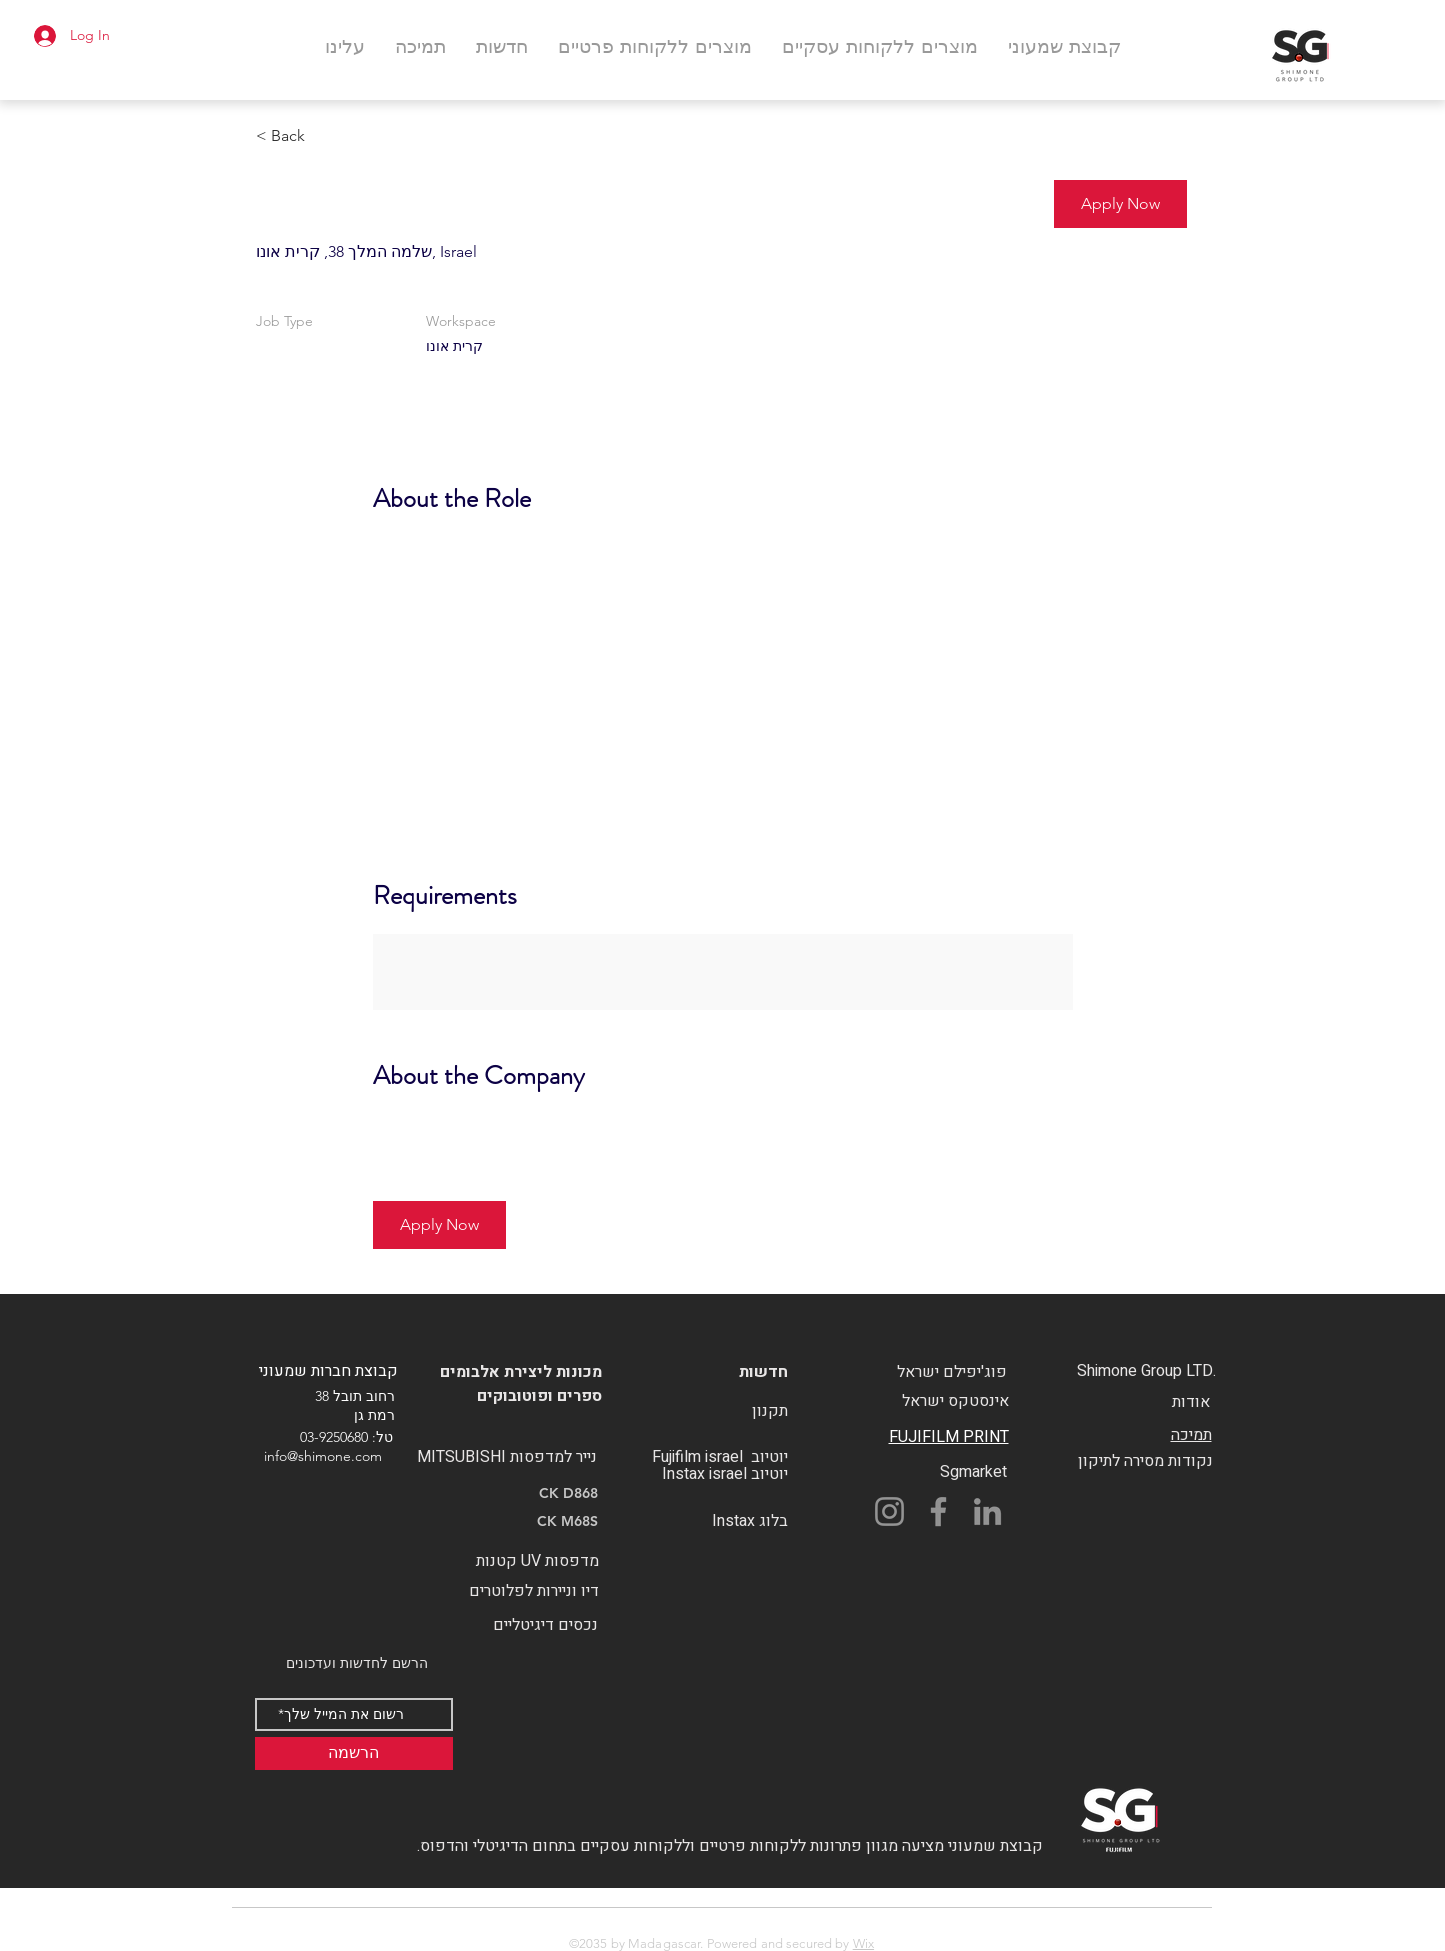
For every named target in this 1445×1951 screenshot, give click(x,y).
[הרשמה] (354, 1753)
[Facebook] (938, 1511)
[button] (1120, 204)
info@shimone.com (323, 1456)
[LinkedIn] (987, 1511)
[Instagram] (889, 1511)
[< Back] (327, 136)
